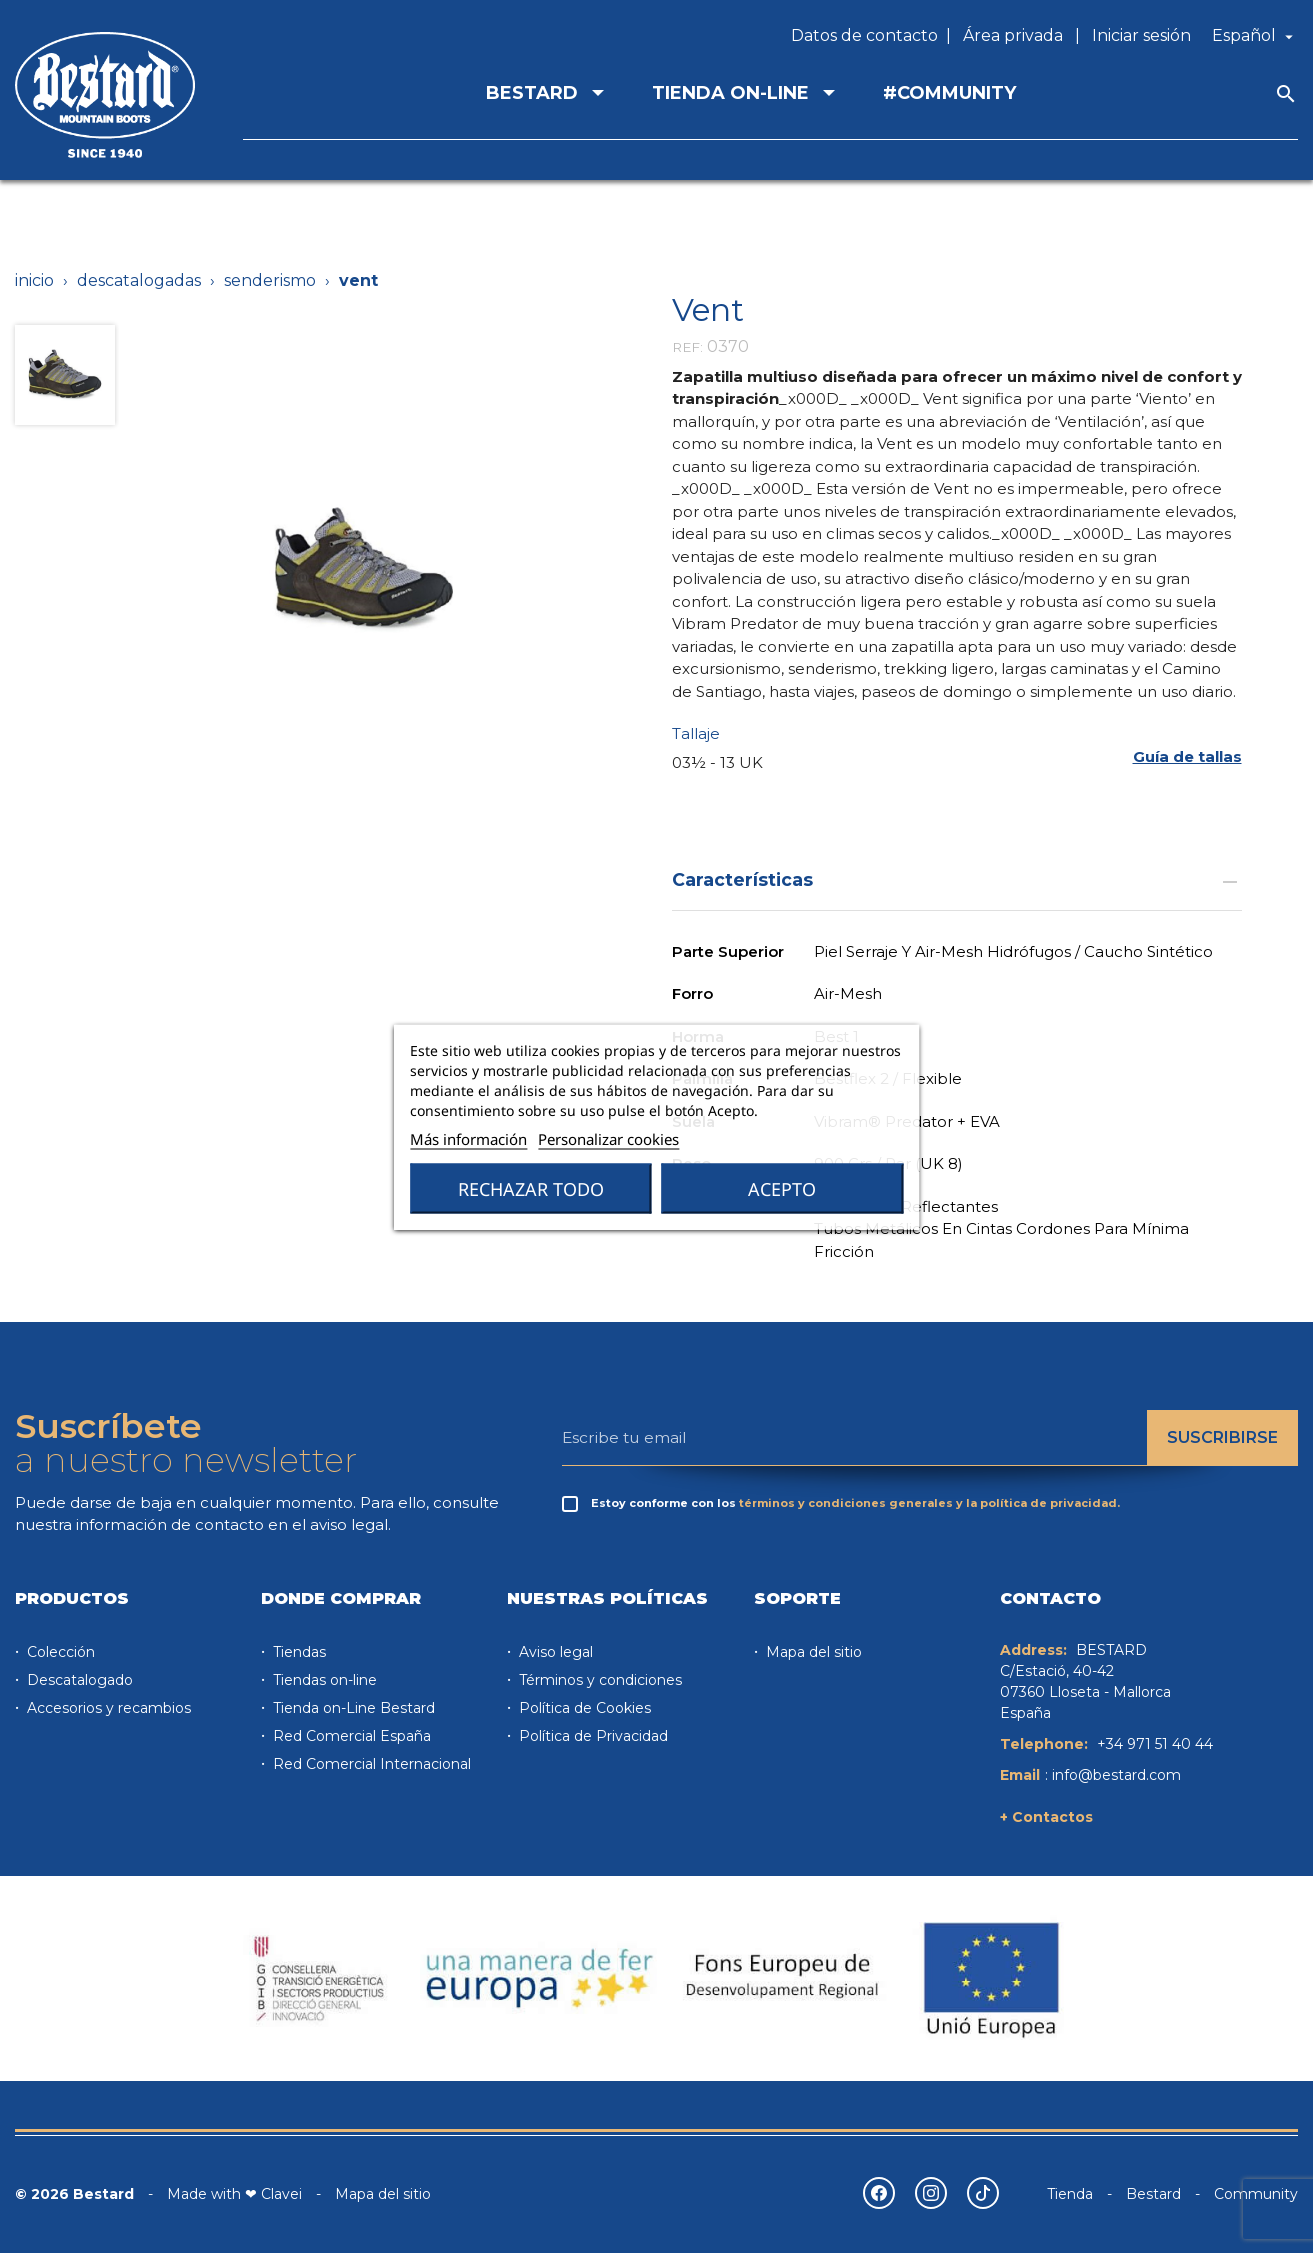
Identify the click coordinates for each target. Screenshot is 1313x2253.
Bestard (1153, 2194)
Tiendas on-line (323, 1680)
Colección (59, 1652)
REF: (687, 347)
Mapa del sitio (812, 1652)
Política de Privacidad (591, 1736)
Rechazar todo (531, 1188)
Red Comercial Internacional (370, 1764)
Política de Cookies (583, 1708)
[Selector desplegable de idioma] (1255, 36)
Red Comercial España (350, 1736)
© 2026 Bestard (74, 2194)
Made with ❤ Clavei (234, 2194)
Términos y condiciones (598, 1680)
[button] (1187, 756)
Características (957, 879)
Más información (468, 1138)
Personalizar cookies (608, 1138)
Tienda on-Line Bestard (352, 1708)
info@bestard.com (1116, 1775)
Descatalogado (78, 1680)
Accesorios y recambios (107, 1708)
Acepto (782, 1188)
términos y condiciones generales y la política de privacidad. (929, 1503)
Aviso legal (554, 1652)
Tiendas (297, 1652)
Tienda (1070, 2194)
